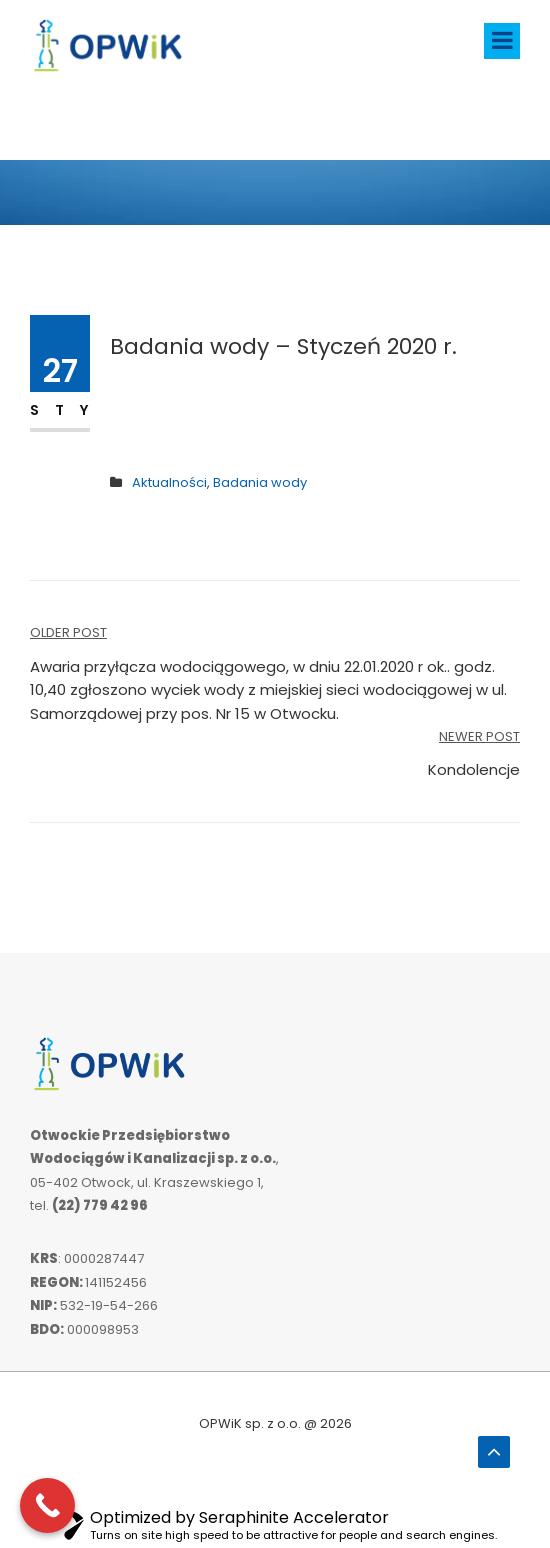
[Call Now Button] (47, 1505)
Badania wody (260, 482)
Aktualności (169, 482)
